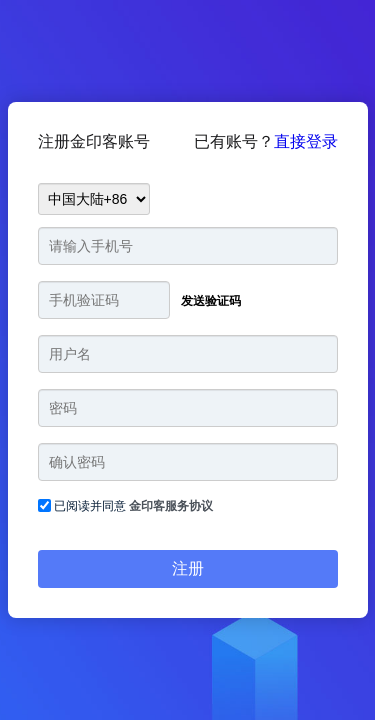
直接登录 (306, 141)
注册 (188, 568)
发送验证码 (211, 301)
